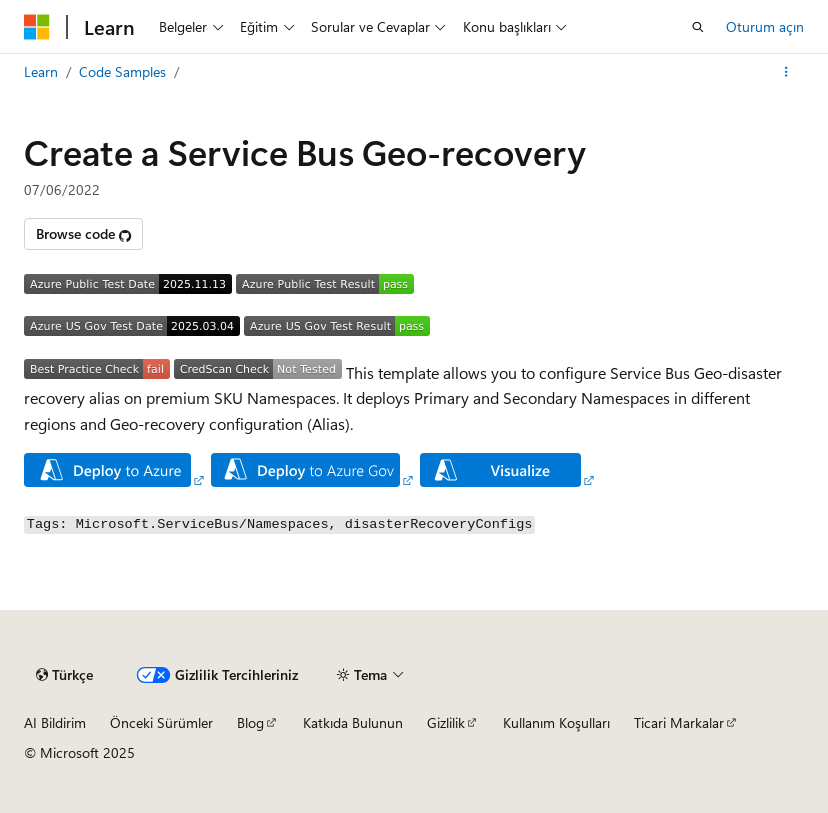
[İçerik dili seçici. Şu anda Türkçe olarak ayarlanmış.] (64, 675)
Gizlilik (446, 722)
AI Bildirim (55, 722)
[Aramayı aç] (698, 27)
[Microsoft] (37, 27)
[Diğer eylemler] (786, 72)
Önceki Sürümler (161, 722)
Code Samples (122, 71)
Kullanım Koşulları (556, 722)
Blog (250, 722)
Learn (41, 71)
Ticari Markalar (679, 722)
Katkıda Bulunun (353, 722)
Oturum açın (765, 26)
